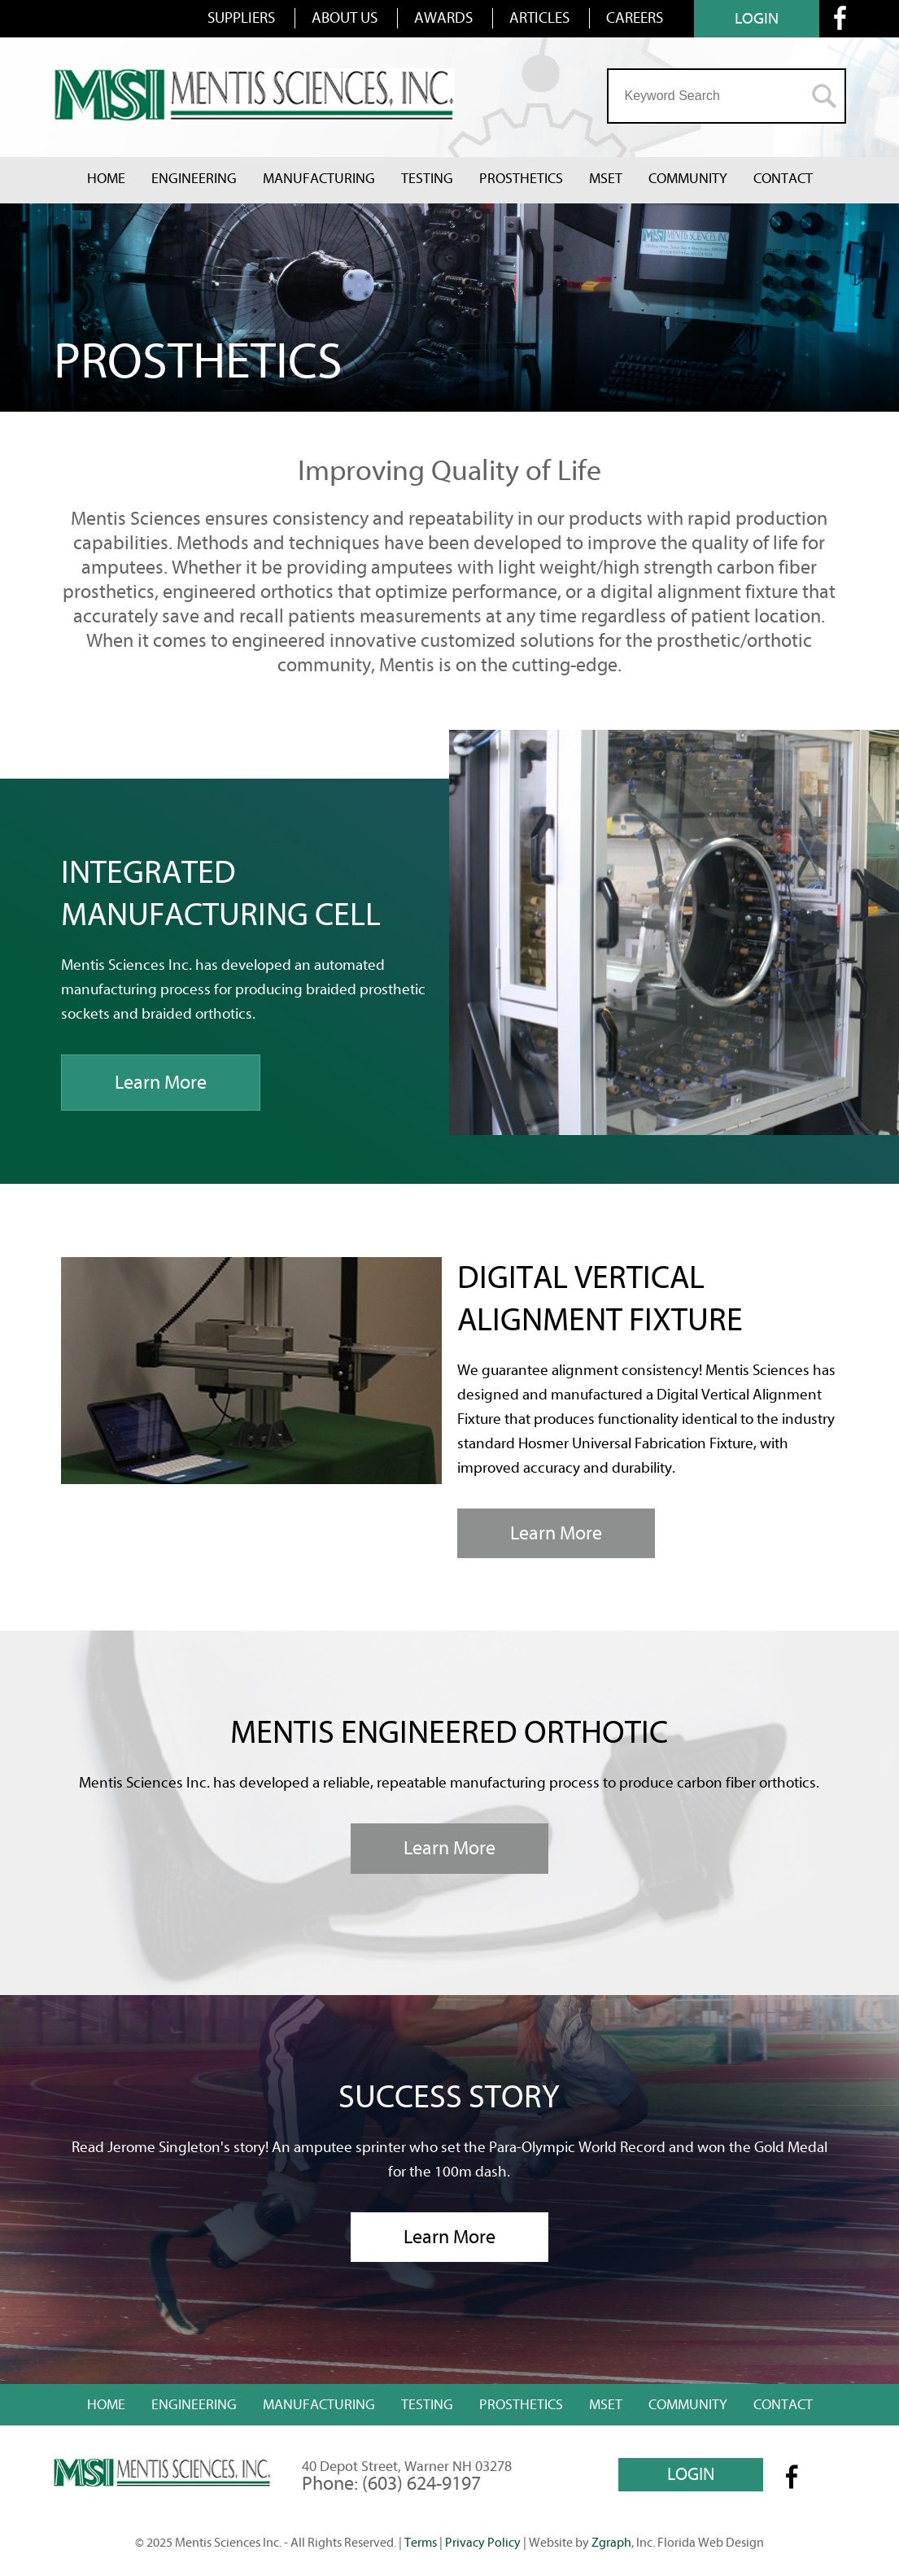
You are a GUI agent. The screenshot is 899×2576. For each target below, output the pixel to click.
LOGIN (757, 18)
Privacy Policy (483, 2542)
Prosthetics (521, 178)
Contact (783, 178)
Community (687, 178)
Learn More (161, 1083)
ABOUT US (344, 18)
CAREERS (634, 18)
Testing (427, 178)
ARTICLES (539, 18)
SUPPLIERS (241, 18)
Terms (420, 2542)
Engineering (194, 178)
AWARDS (443, 18)
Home (106, 178)
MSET (605, 178)
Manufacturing (319, 178)
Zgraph (611, 2542)
